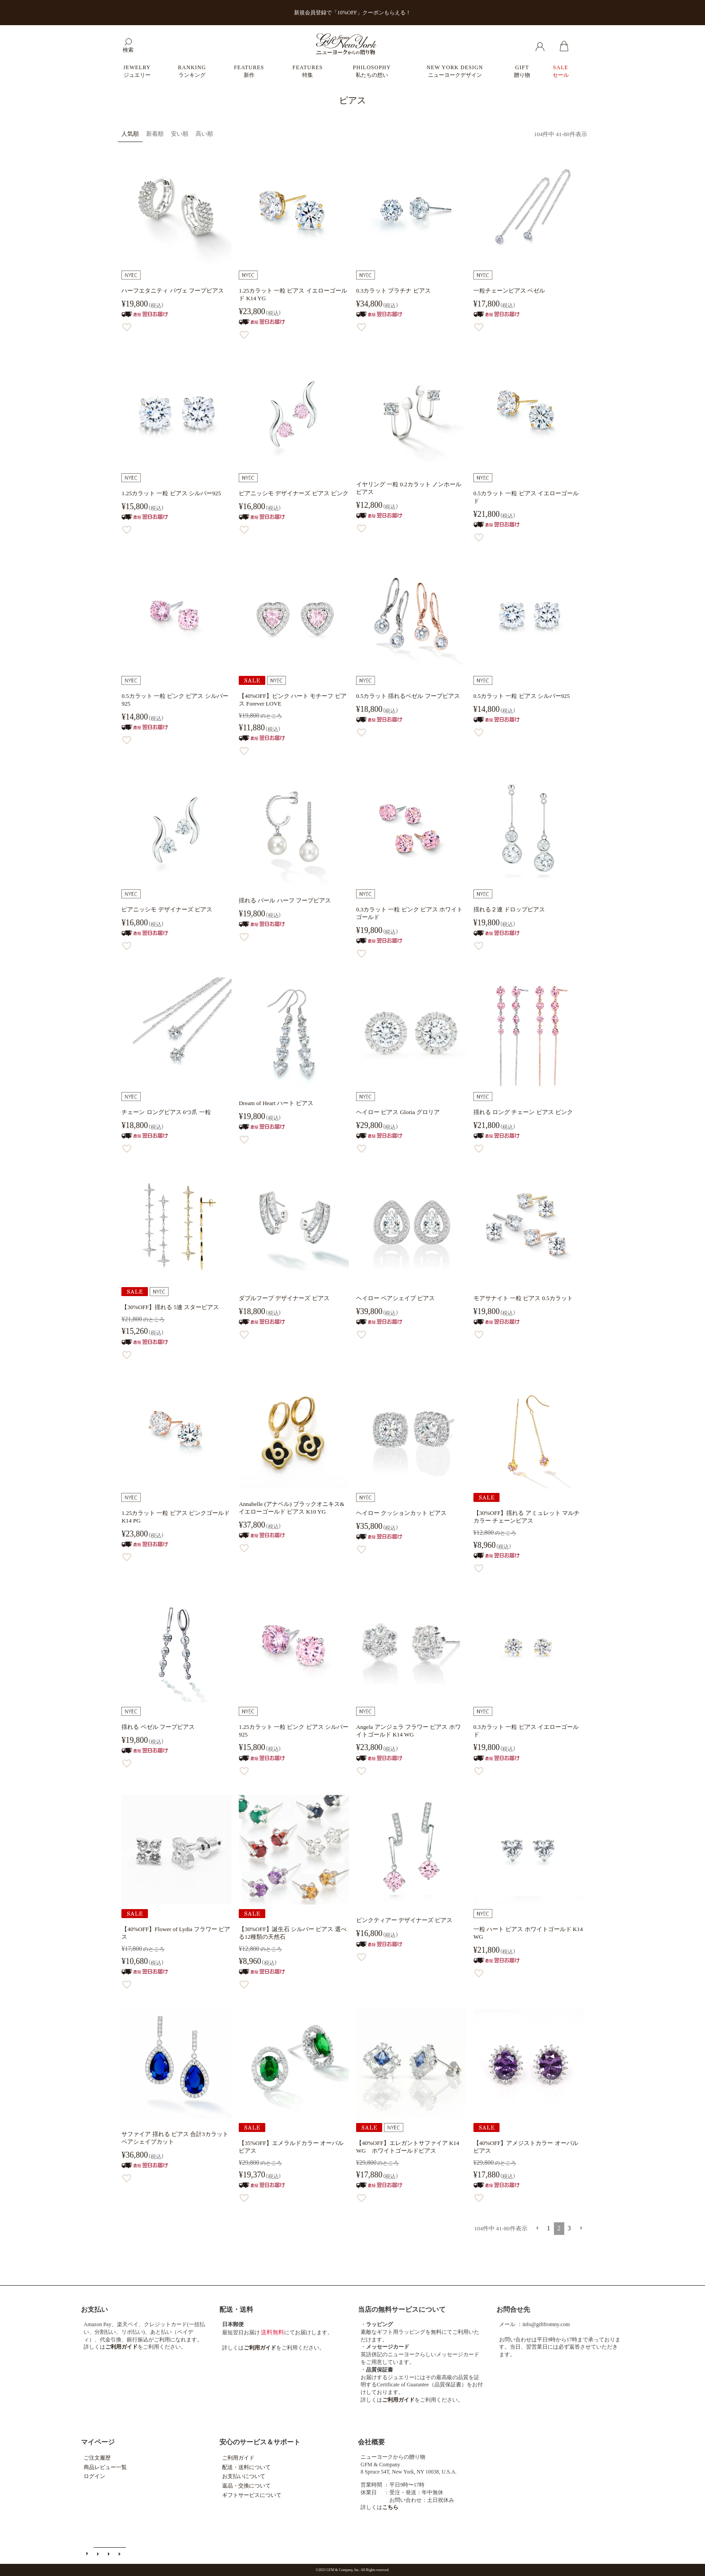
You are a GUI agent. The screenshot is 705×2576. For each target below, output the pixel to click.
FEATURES (249, 71)
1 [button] (548, 2228)
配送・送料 (236, 2309)
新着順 (155, 133)
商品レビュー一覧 (105, 2467)
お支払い (94, 2309)
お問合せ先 (513, 2309)
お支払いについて (243, 2476)
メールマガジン (99, 2553)
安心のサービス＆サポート (259, 2442)
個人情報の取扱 (120, 2553)
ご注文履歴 (97, 2458)
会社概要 (371, 2442)
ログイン (94, 2476)
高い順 (204, 133)
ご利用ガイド (238, 2458)
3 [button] (569, 2228)
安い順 (179, 133)
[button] (537, 2228)
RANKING (192, 71)
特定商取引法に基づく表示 (109, 2553)
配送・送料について (246, 2467)
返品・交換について (246, 2486)
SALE (561, 71)
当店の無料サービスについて (402, 2309)
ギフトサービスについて (251, 2495)
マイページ (98, 2442)
